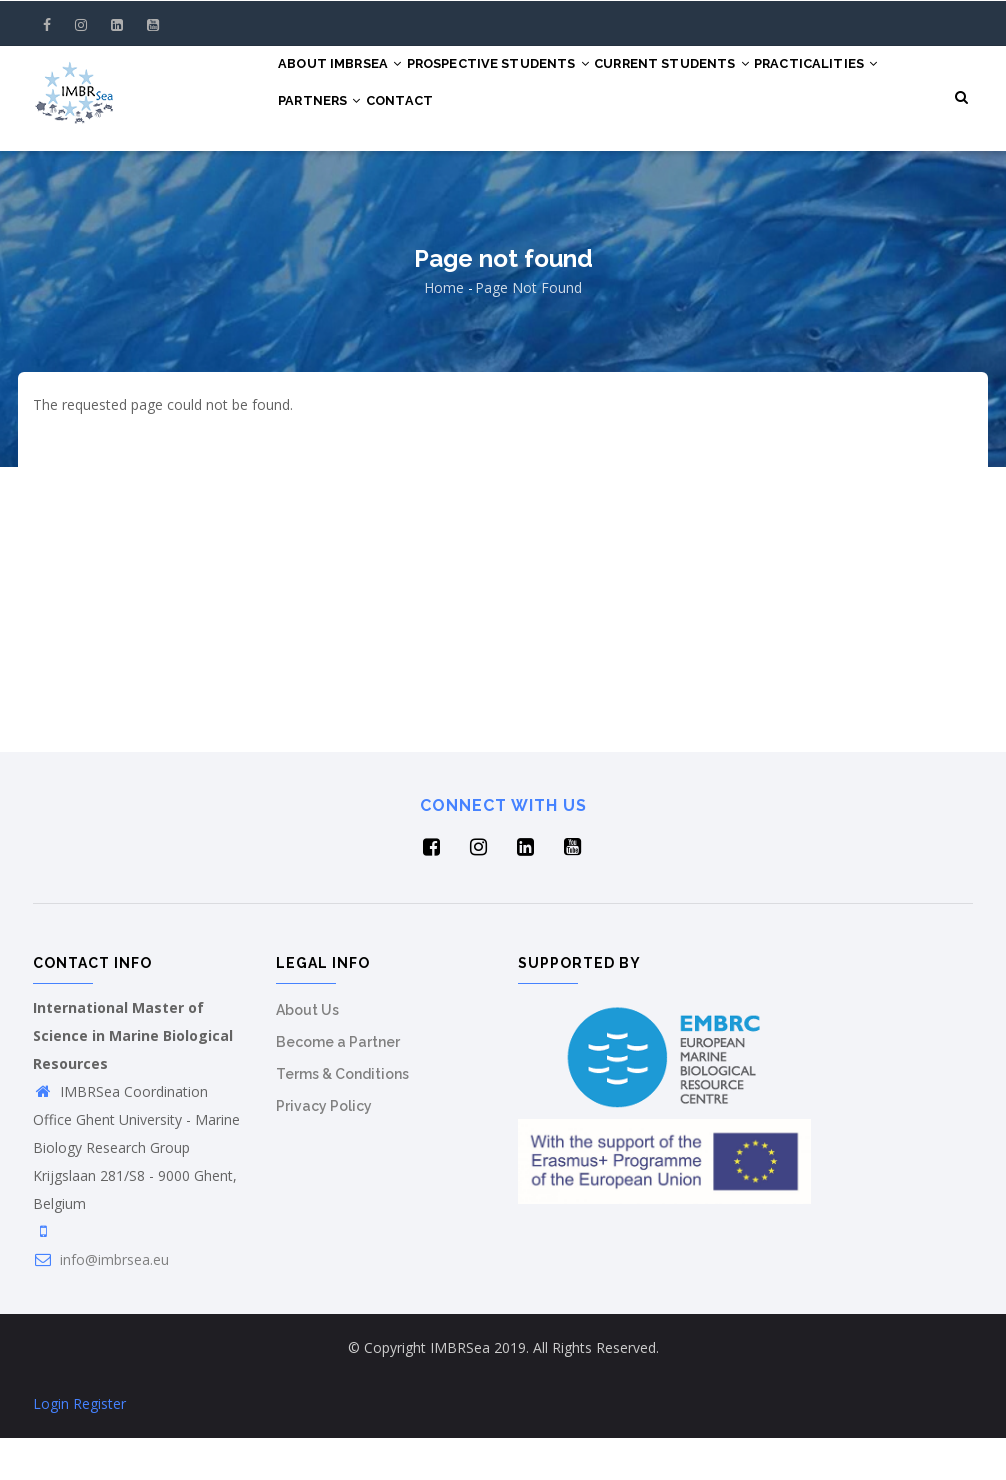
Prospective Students (522, 82)
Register (99, 1445)
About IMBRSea (348, 82)
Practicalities (348, 156)
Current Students (713, 82)
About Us (307, 1052)
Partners (473, 156)
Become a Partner (338, 1084)
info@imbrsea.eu (101, 1301)
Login (51, 1445)
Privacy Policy (324, 1148)
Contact (568, 156)
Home (444, 329)
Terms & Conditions (342, 1116)
